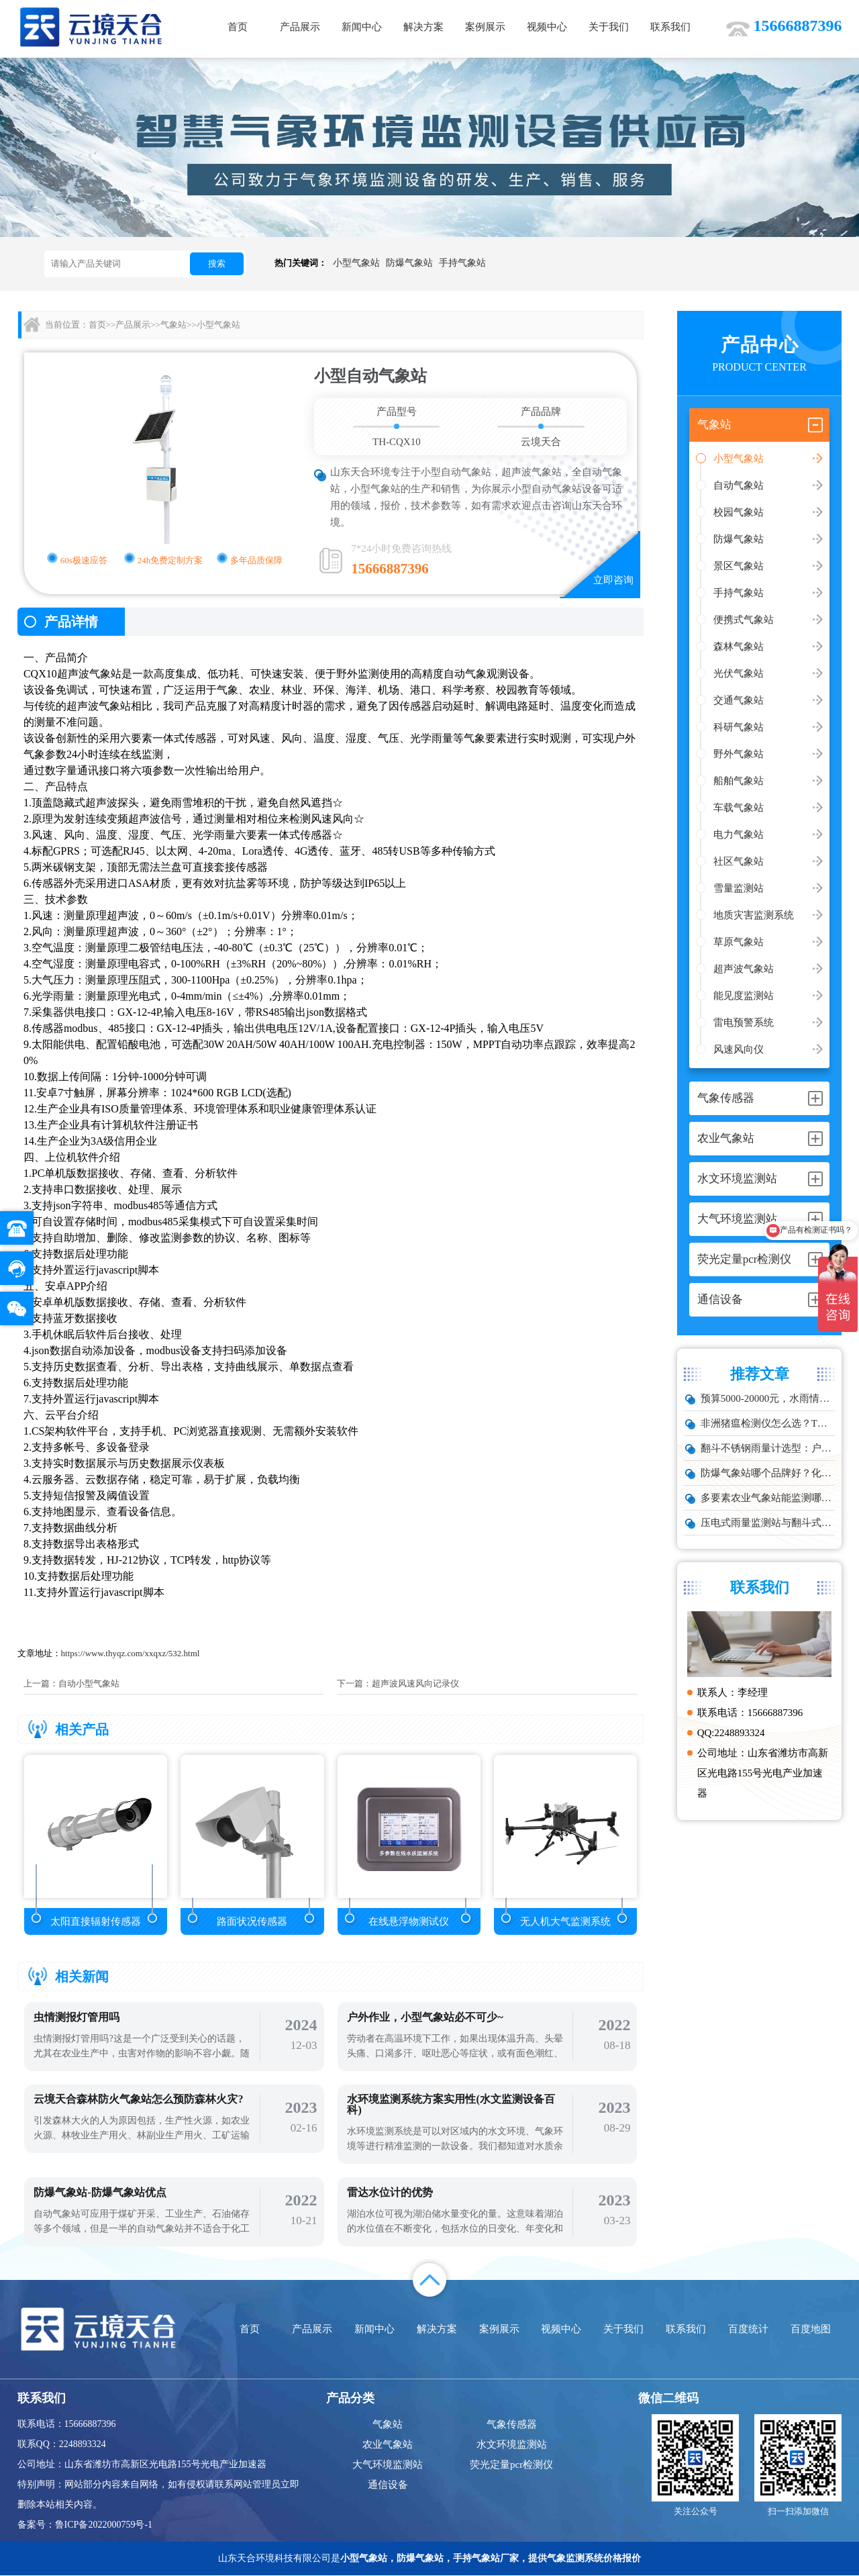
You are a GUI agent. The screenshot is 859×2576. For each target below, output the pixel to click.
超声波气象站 (743, 968)
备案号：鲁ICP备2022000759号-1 (84, 2525)
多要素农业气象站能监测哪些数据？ (768, 1497)
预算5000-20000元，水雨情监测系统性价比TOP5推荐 (768, 1398)
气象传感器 (512, 2425)
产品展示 (300, 26)
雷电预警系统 (743, 1022)
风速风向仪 (738, 1049)
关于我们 (609, 26)
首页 (238, 26)
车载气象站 (738, 807)
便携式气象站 (743, 619)
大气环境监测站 (387, 2465)
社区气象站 (738, 861)
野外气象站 (738, 754)
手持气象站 (462, 263)
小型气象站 (356, 263)
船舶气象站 (738, 780)
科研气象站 (738, 727)
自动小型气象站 (88, 1683)
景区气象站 (738, 566)
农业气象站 (387, 2445)
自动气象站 (738, 485)
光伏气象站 (738, 673)
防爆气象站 (409, 263)
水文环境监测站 (511, 2445)
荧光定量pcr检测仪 (511, 2465)
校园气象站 (738, 512)
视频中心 (547, 26)
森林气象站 (738, 646)
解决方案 (423, 26)
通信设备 (388, 2485)
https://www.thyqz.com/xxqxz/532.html (130, 1653)
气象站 (173, 325)
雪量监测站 (738, 888)
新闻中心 (362, 26)
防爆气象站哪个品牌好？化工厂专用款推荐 (768, 1473)
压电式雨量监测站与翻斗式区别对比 (768, 1522)
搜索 (216, 263)
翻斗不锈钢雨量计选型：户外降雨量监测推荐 (768, 1448)
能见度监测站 (743, 995)
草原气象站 (738, 942)
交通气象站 (738, 700)
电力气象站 (738, 834)
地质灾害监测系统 (753, 915)
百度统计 (748, 2329)
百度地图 (811, 2329)
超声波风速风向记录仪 (415, 1683)
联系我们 (670, 26)
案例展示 (485, 26)
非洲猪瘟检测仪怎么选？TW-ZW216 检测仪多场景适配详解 (768, 1423)
